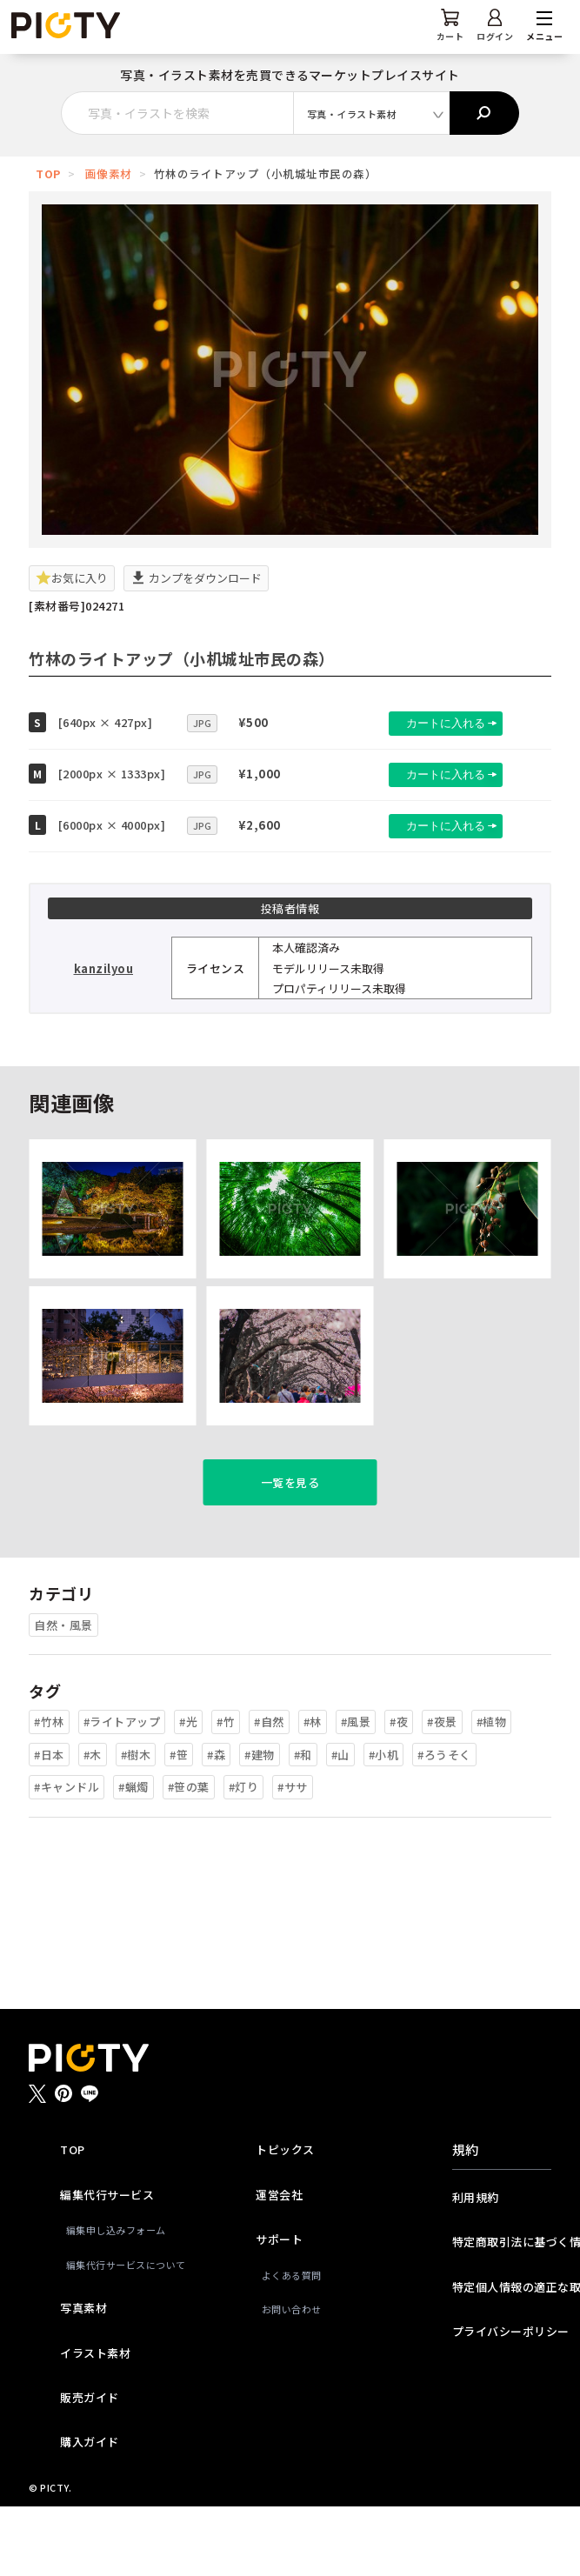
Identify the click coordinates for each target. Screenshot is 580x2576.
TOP (48, 173)
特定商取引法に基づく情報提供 (501, 2311)
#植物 (492, 1791)
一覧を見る (290, 1552)
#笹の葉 (189, 1856)
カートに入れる (429, 723)
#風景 (356, 1791)
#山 (340, 1824)
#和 (303, 1824)
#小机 (384, 1824)
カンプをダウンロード (196, 578)
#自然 (269, 1791)
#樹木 (136, 1824)
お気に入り (72, 578)
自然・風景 (63, 1694)
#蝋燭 (133, 1856)
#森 (216, 1824)
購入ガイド (89, 2511)
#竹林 (49, 1791)
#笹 (179, 1824)
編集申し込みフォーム (113, 2299)
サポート (279, 2308)
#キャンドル (66, 1856)
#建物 (259, 1824)
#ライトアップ (122, 1791)
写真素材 (83, 2377)
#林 (312, 1791)
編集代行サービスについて (113, 2334)
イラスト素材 (95, 2422)
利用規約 (475, 2267)
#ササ (292, 1856)
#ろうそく (444, 1824)
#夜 (399, 1791)
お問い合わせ (292, 2379)
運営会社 (279, 2264)
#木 (92, 1824)
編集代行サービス (107, 2264)
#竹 (226, 1791)
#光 (188, 1791)
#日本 (49, 1824)
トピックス (285, 2219)
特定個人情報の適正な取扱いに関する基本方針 (501, 2356)
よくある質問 (292, 2345)
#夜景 (442, 1791)
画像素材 (108, 173)
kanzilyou (104, 968)
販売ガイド (89, 2467)
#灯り (244, 1856)
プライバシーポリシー (501, 2400)
